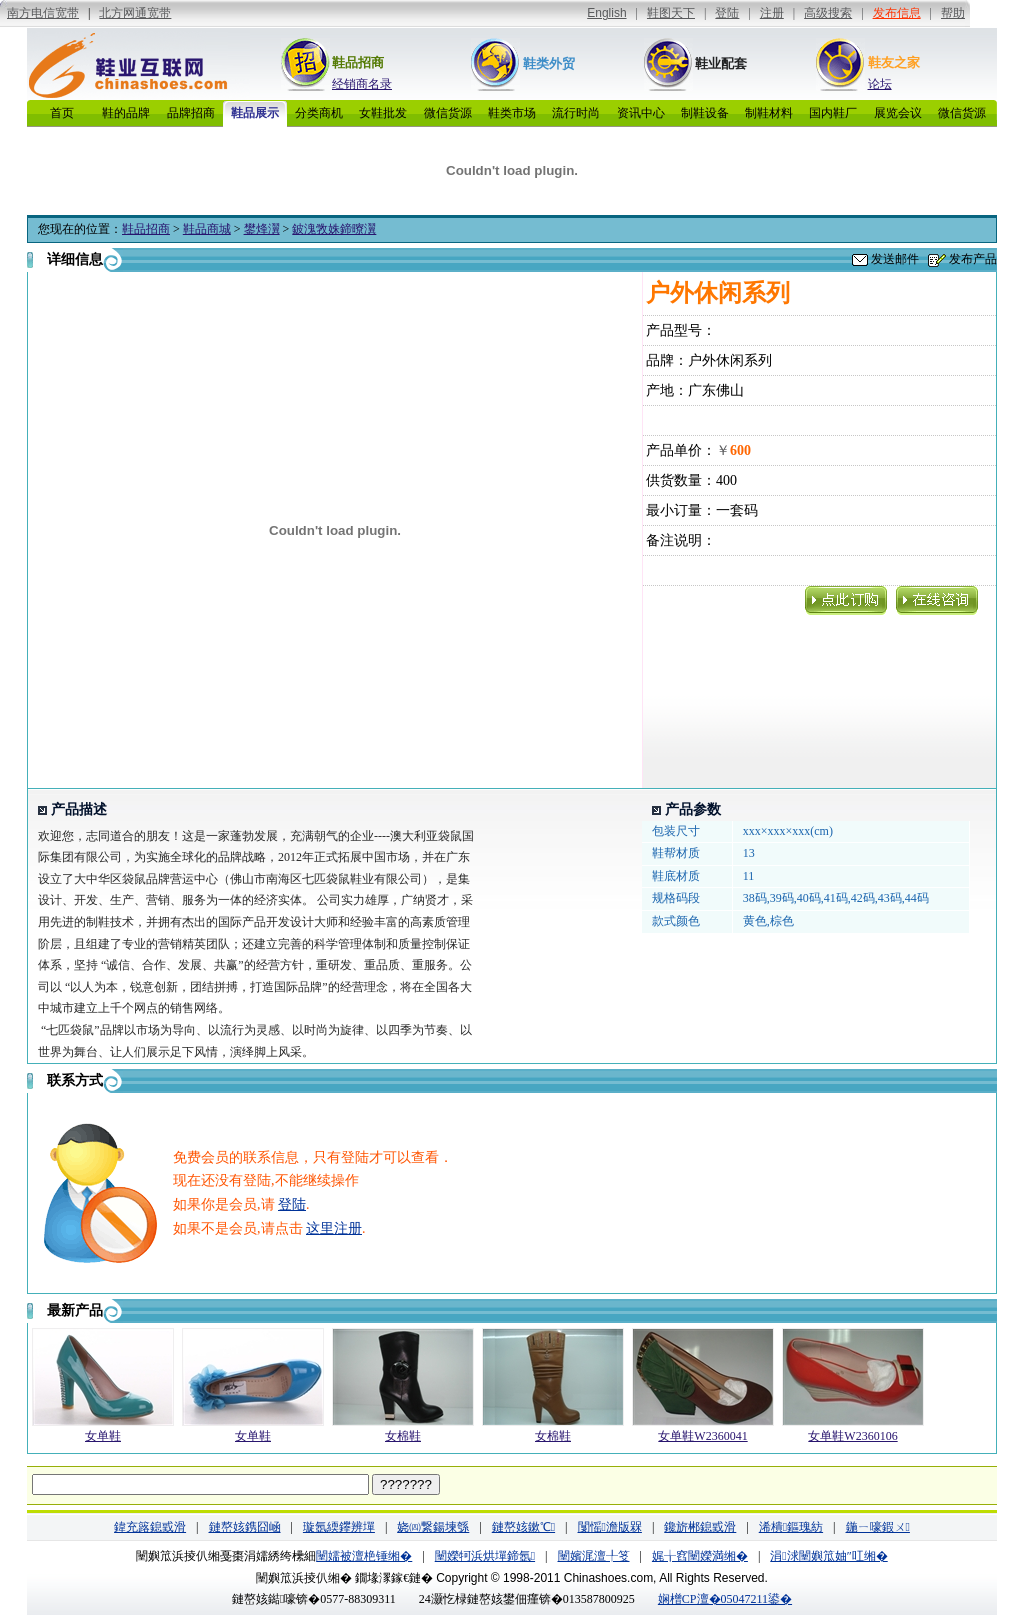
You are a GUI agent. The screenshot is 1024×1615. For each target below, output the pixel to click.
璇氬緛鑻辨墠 (339, 1527)
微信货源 (448, 113)
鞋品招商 (358, 62)
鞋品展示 (255, 113)
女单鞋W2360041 (702, 1436)
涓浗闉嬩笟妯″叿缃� (828, 1556)
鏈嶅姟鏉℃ (523, 1527)
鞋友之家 (894, 62)
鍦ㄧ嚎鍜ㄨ (878, 1527)
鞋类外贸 (549, 63)
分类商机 (319, 113)
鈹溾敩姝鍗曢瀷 (334, 229)
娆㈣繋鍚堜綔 (433, 1527)
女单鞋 (103, 1436)
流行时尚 (576, 113)
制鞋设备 (705, 113)
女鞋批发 (383, 113)
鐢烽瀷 (262, 229)
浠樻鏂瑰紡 (791, 1527)
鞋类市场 (512, 113)
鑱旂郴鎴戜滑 (700, 1527)
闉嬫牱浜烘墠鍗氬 (485, 1556)
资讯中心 (641, 113)
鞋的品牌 (126, 113)
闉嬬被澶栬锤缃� (364, 1556)
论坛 (880, 84)
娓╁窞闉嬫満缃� (700, 1556)
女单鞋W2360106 (852, 1436)
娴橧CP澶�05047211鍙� (725, 1599)
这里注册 (334, 1228)
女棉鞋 (403, 1436)
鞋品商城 (207, 229)
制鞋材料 (769, 113)
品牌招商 (191, 113)
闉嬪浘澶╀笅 (594, 1556)
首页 (62, 113)
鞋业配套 (721, 63)
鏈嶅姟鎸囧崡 (245, 1527)
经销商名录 (362, 84)
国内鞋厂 (833, 113)
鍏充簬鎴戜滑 (150, 1527)
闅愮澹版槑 (610, 1527)
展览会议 (898, 113)
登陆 (292, 1204)
